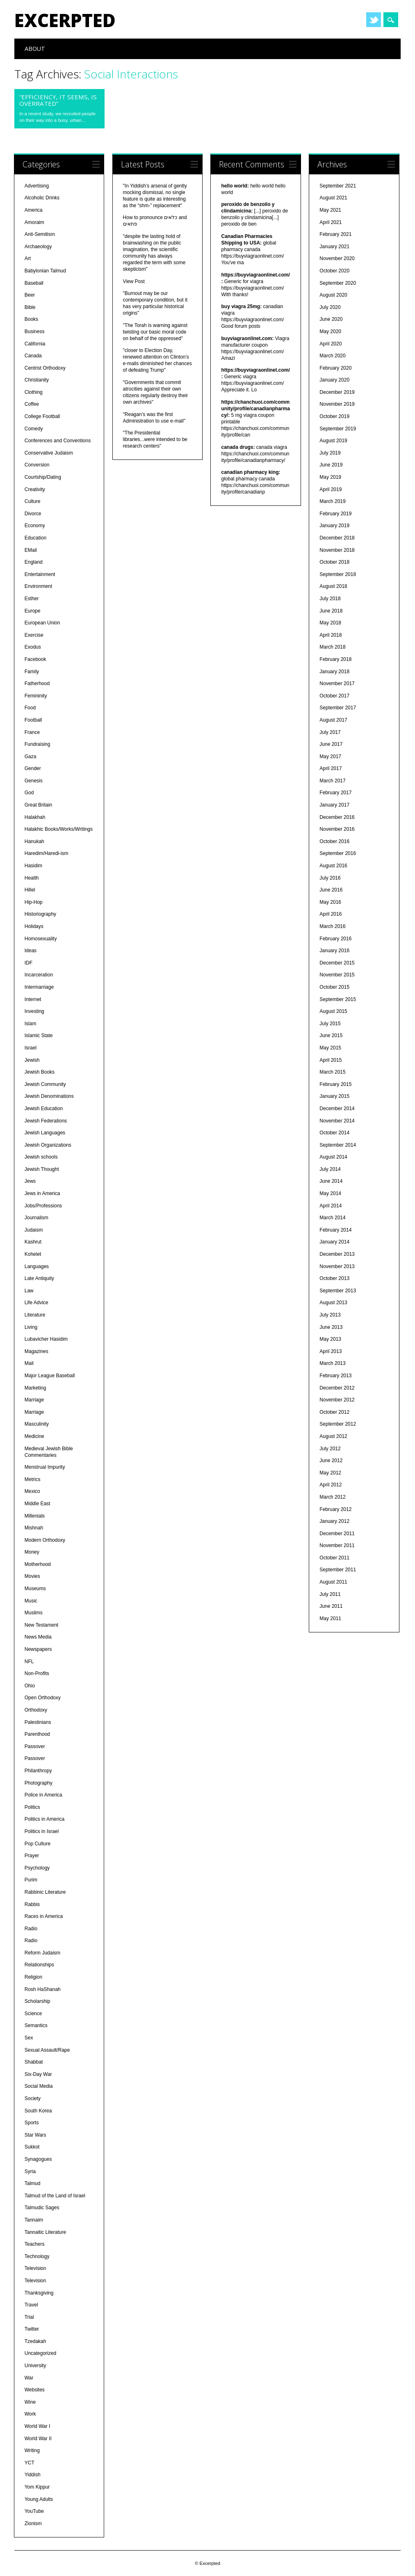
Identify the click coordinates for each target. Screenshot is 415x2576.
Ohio (30, 1686)
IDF (28, 963)
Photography (38, 1783)
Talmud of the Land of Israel (55, 2196)
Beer (30, 295)
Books (31, 319)
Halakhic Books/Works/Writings (59, 829)
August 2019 (333, 440)
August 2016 (333, 866)
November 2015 (336, 975)
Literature (35, 1315)
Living (31, 1327)
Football (33, 720)
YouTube (34, 2511)
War (29, 2378)
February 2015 (335, 1084)
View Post (134, 281)
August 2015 (333, 1011)
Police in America (43, 1795)
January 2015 (334, 1096)
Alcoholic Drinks (42, 198)
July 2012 (329, 1448)
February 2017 (335, 792)
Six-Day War (38, 2074)
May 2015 (330, 1048)
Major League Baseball (50, 1375)
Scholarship (37, 2001)
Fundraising (37, 744)
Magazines (36, 1351)
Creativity (35, 489)
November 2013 (336, 1266)
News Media (38, 1637)
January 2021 (334, 246)
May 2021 (330, 210)
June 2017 (330, 744)
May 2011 (330, 1618)
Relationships (39, 1965)
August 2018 (333, 586)
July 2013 (329, 1315)
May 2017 (330, 756)
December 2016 (336, 817)
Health (32, 878)
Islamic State (39, 1035)
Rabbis (32, 1904)
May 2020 (330, 331)
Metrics (33, 1479)
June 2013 (330, 1327)
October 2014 (334, 1133)
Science (33, 2013)
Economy (35, 525)
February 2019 (335, 514)
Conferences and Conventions (58, 440)
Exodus (33, 647)
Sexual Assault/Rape (47, 2050)
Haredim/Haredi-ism (46, 853)
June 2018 (330, 611)
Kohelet (33, 1254)
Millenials (35, 1516)
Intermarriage (39, 987)
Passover (35, 1746)
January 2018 (334, 671)
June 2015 (330, 1035)
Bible (30, 307)
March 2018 (332, 647)
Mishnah (34, 1528)
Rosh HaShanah (43, 1989)
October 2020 (334, 271)
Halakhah (35, 817)
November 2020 (336, 258)
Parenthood (37, 1734)
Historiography (40, 914)
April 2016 (330, 914)
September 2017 (337, 708)
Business (35, 331)
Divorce (33, 514)
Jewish (32, 1060)
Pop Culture (37, 1844)
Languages (37, 1266)
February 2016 (335, 939)
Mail (29, 1363)
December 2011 (336, 1533)
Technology (37, 2256)
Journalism (36, 1218)
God (29, 792)
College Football (42, 416)
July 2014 (329, 1169)
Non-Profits (37, 1673)
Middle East (37, 1503)
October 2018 (334, 562)
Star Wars (35, 2135)
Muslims (34, 1613)
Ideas (30, 950)
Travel (31, 2305)
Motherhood (38, 1564)
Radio (31, 1928)
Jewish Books (40, 1072)
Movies (32, 1576)
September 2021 (337, 186)
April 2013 (330, 1351)
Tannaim (34, 2220)
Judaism (34, 1230)
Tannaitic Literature (45, 2232)
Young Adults (39, 2499)
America (34, 210)
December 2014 (336, 1108)
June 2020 (330, 319)
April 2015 (330, 1060)
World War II (38, 2438)
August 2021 (333, 198)
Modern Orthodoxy (45, 1540)
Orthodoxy (36, 1710)
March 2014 (332, 1218)
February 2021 (335, 234)
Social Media (39, 2086)
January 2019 (334, 525)
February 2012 (335, 1509)
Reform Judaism (42, 1953)
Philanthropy (38, 1771)
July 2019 (329, 453)
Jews (30, 1181)
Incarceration (39, 975)
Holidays (34, 926)
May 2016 (330, 902)
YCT (29, 2463)
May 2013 (330, 1339)
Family (32, 671)
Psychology (37, 1868)
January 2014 (334, 1242)
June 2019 (330, 465)
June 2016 (330, 890)
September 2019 (337, 429)
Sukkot (32, 2147)
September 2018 (337, 574)
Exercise (34, 635)
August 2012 (333, 1436)
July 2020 (329, 307)
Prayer (32, 1855)
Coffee (32, 404)
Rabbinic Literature (45, 1892)
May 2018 (330, 623)
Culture (33, 501)
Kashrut (33, 1242)
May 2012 (330, 1473)
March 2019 (332, 501)
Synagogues (38, 2159)
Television (35, 2268)
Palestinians (38, 1722)
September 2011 (337, 1570)
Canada (33, 356)
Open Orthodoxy (43, 1698)
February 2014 (335, 1230)
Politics (32, 1807)
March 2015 (332, 1072)
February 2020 (335, 368)
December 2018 (336, 538)
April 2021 (330, 222)
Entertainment (40, 574)
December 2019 (336, 392)
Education (35, 538)
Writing (32, 2450)
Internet (33, 999)
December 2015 (336, 963)
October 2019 (334, 416)
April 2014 (330, 1206)
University (35, 2365)
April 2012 (330, 1485)
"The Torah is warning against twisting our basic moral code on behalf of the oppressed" (155, 331)
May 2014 (330, 1193)
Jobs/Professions (43, 1206)
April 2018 (330, 635)
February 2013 (335, 1375)
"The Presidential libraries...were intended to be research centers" (155, 439)
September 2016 (337, 853)
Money (32, 1552)
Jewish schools (41, 1157)
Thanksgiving (39, 2293)
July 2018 (329, 598)
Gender (33, 768)
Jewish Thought (42, 1169)
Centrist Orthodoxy (45, 368)
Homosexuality (41, 939)
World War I (37, 2426)
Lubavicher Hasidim (46, 1339)
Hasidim (33, 866)
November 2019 (336, 404)
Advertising (37, 186)
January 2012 (334, 1521)
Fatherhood (37, 683)
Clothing (34, 392)
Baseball (34, 283)
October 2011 (334, 1558)
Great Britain (38, 805)
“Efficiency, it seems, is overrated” (58, 100)
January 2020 (334, 380)
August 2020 (333, 295)
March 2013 (332, 1363)
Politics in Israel (42, 1831)
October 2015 (334, 987)
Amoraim (34, 222)
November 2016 (336, 829)
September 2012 (337, 1424)
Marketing (35, 1388)
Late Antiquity (39, 1278)
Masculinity (37, 1424)
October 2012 (334, 1412)
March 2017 (332, 781)
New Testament (41, 1625)
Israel (30, 1048)
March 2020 (332, 356)
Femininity (36, 696)
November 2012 (336, 1400)
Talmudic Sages (42, 2207)
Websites (35, 2390)
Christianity (37, 380)
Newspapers (38, 1649)
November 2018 (336, 550)
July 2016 (329, 878)
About (35, 49)
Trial (29, 2317)
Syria (30, 2171)
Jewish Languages (45, 1133)
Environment (38, 586)
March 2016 (332, 926)
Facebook (35, 659)
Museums (35, 1588)
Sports (32, 2123)
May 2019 (330, 477)
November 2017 (336, 683)
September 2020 (337, 283)
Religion (33, 1977)
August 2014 (333, 1157)
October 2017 (334, 696)
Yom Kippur (37, 2487)
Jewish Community (45, 1084)
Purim (31, 1880)
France (32, 732)
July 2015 (329, 1023)
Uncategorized (40, 2353)
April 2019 (330, 489)
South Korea (38, 2111)
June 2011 (330, 1606)
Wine (30, 2402)
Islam (30, 1023)
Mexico (32, 1491)
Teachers (35, 2244)
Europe (33, 611)
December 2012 (336, 1388)
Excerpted (65, 20)
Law (29, 1291)
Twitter (373, 19)
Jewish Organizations (48, 1145)
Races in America (44, 1916)
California (35, 344)
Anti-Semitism (40, 234)
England (34, 562)
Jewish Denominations (49, 1096)
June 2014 (330, 1181)
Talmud (33, 2183)
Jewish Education (44, 1108)
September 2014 (337, 1145)
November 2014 (336, 1121)
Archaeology (38, 246)
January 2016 (334, 950)
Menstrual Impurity (45, 1467)
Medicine (34, 1436)
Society (33, 2098)
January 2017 (334, 805)
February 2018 (335, 659)
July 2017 (329, 732)
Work (30, 2414)
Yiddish (33, 2475)
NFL (29, 1661)
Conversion (37, 465)
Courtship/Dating (43, 477)
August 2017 (333, 720)
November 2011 (336, 1545)
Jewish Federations (46, 1121)
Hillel (30, 890)
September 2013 (337, 1291)
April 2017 (330, 768)
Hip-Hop (34, 902)
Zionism (33, 2523)
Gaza (30, 756)
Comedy (34, 429)
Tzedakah (35, 2341)
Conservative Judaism (49, 453)
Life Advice (36, 1302)
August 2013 (333, 1302)
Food (30, 708)
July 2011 (329, 1594)
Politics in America (44, 1819)
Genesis (34, 781)
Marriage (34, 1400)
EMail (31, 550)
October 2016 (334, 841)
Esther (32, 598)
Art (28, 258)
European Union (42, 623)
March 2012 (332, 1497)
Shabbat (34, 2062)
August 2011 (333, 1582)
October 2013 (334, 1278)
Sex (29, 2038)
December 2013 (336, 1254)
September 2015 (337, 999)
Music (31, 1601)
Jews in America (42, 1193)
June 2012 (330, 1460)
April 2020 (330, 344)
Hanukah (34, 841)
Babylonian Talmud (45, 271)
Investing (34, 1011)
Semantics (36, 2025)
